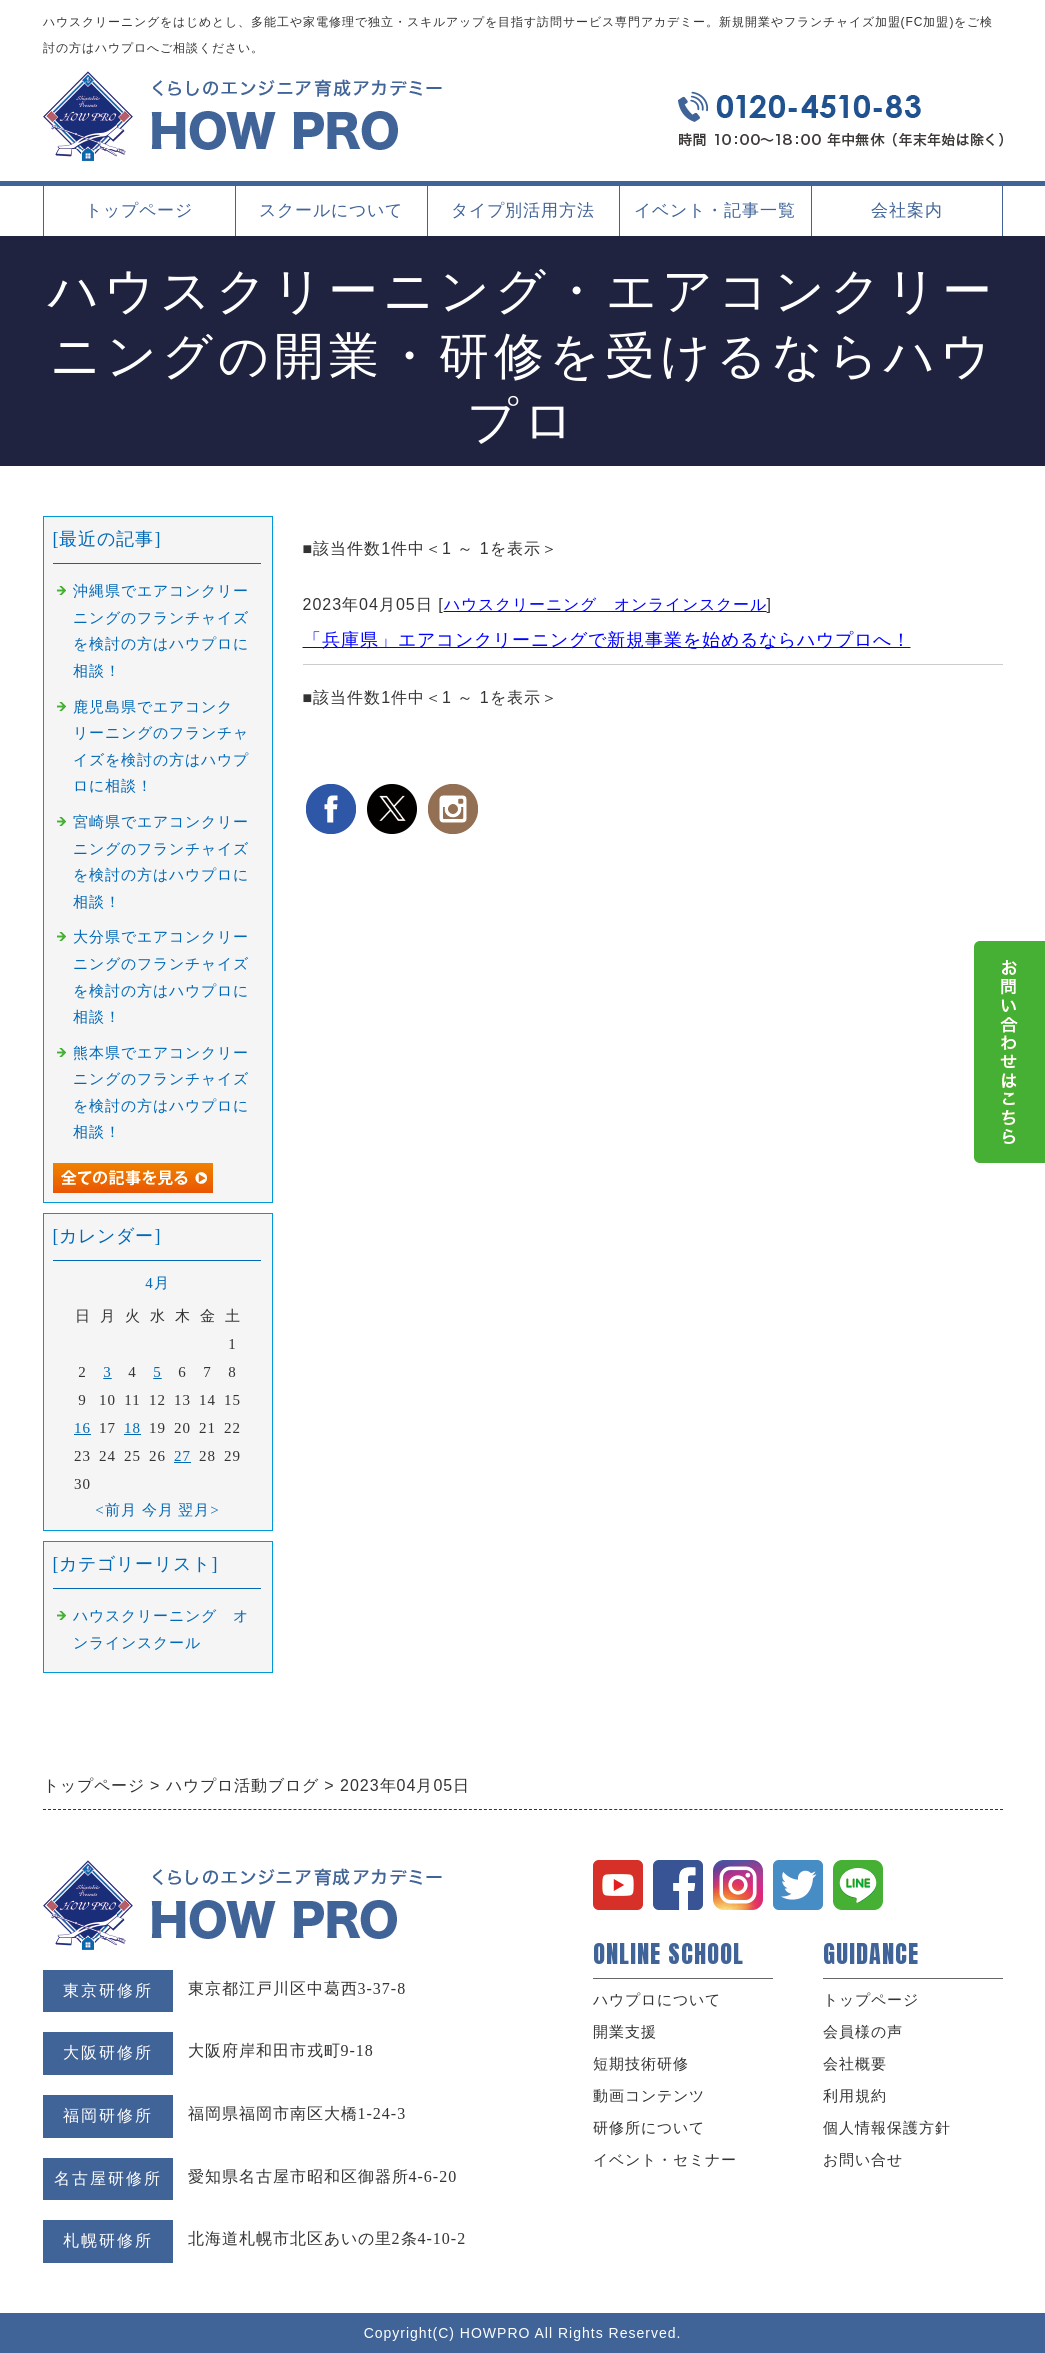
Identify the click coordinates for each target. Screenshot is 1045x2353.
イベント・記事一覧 (715, 210)
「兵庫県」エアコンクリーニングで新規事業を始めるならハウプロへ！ (607, 640)
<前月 (115, 1510)
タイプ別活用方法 (523, 218)
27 (182, 1456)
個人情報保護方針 (887, 2128)
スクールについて (331, 218)
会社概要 (855, 2064)
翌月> (198, 1510)
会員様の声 (863, 2032)
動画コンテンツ (649, 2096)
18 (132, 1428)
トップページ (139, 210)
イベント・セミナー (665, 2160)
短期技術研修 (641, 2064)
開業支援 (625, 2032)
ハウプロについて (657, 2000)
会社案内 (907, 218)
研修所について (649, 2128)
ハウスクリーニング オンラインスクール (605, 604)
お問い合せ (863, 2160)
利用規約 (855, 2096)
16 (82, 1428)
